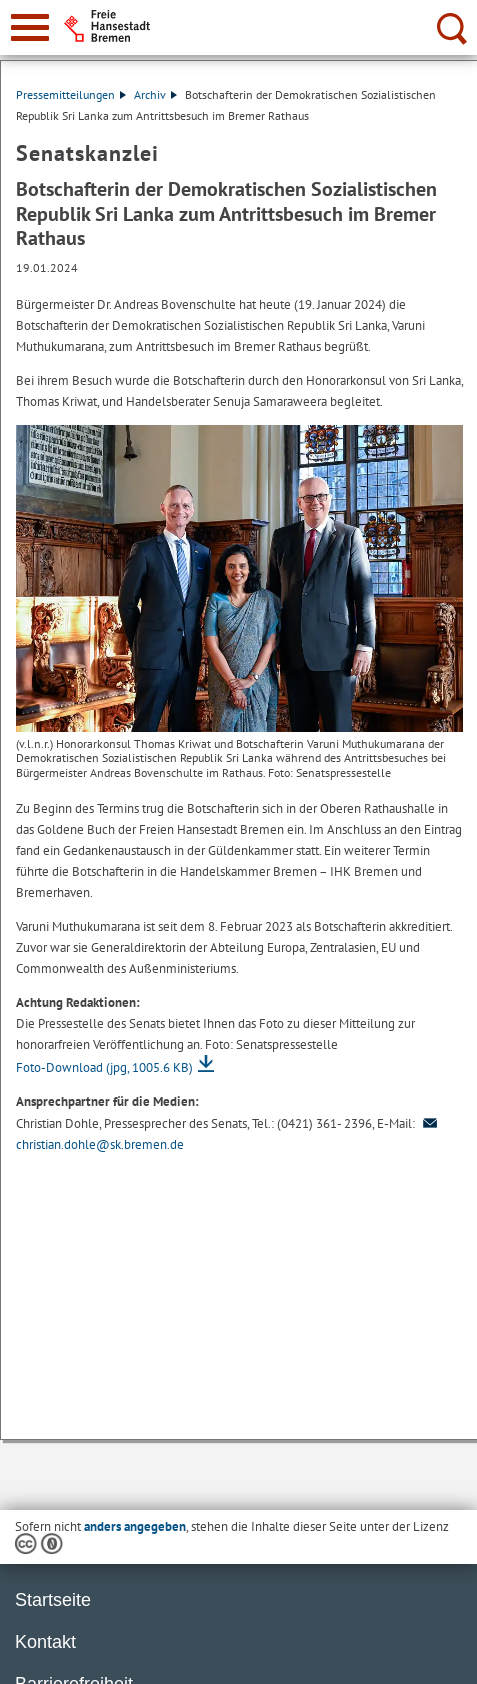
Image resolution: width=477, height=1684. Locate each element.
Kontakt (45, 1642)
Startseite (53, 1600)
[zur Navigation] (30, 27)
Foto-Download (104, 1067)
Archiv (155, 94)
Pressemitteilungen (71, 94)
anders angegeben (135, 1526)
